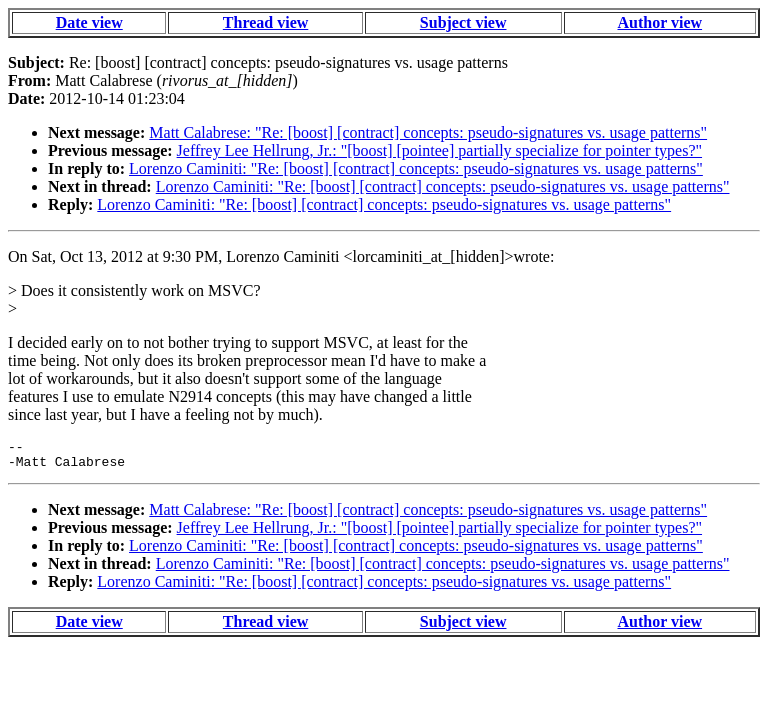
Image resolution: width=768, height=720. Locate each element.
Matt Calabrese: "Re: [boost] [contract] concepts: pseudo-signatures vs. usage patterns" (428, 132)
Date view (89, 22)
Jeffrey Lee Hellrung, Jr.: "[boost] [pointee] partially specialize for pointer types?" (439, 150)
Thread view (265, 22)
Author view (660, 22)
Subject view (463, 22)
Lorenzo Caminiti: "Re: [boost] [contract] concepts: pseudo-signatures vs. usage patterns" (416, 168)
